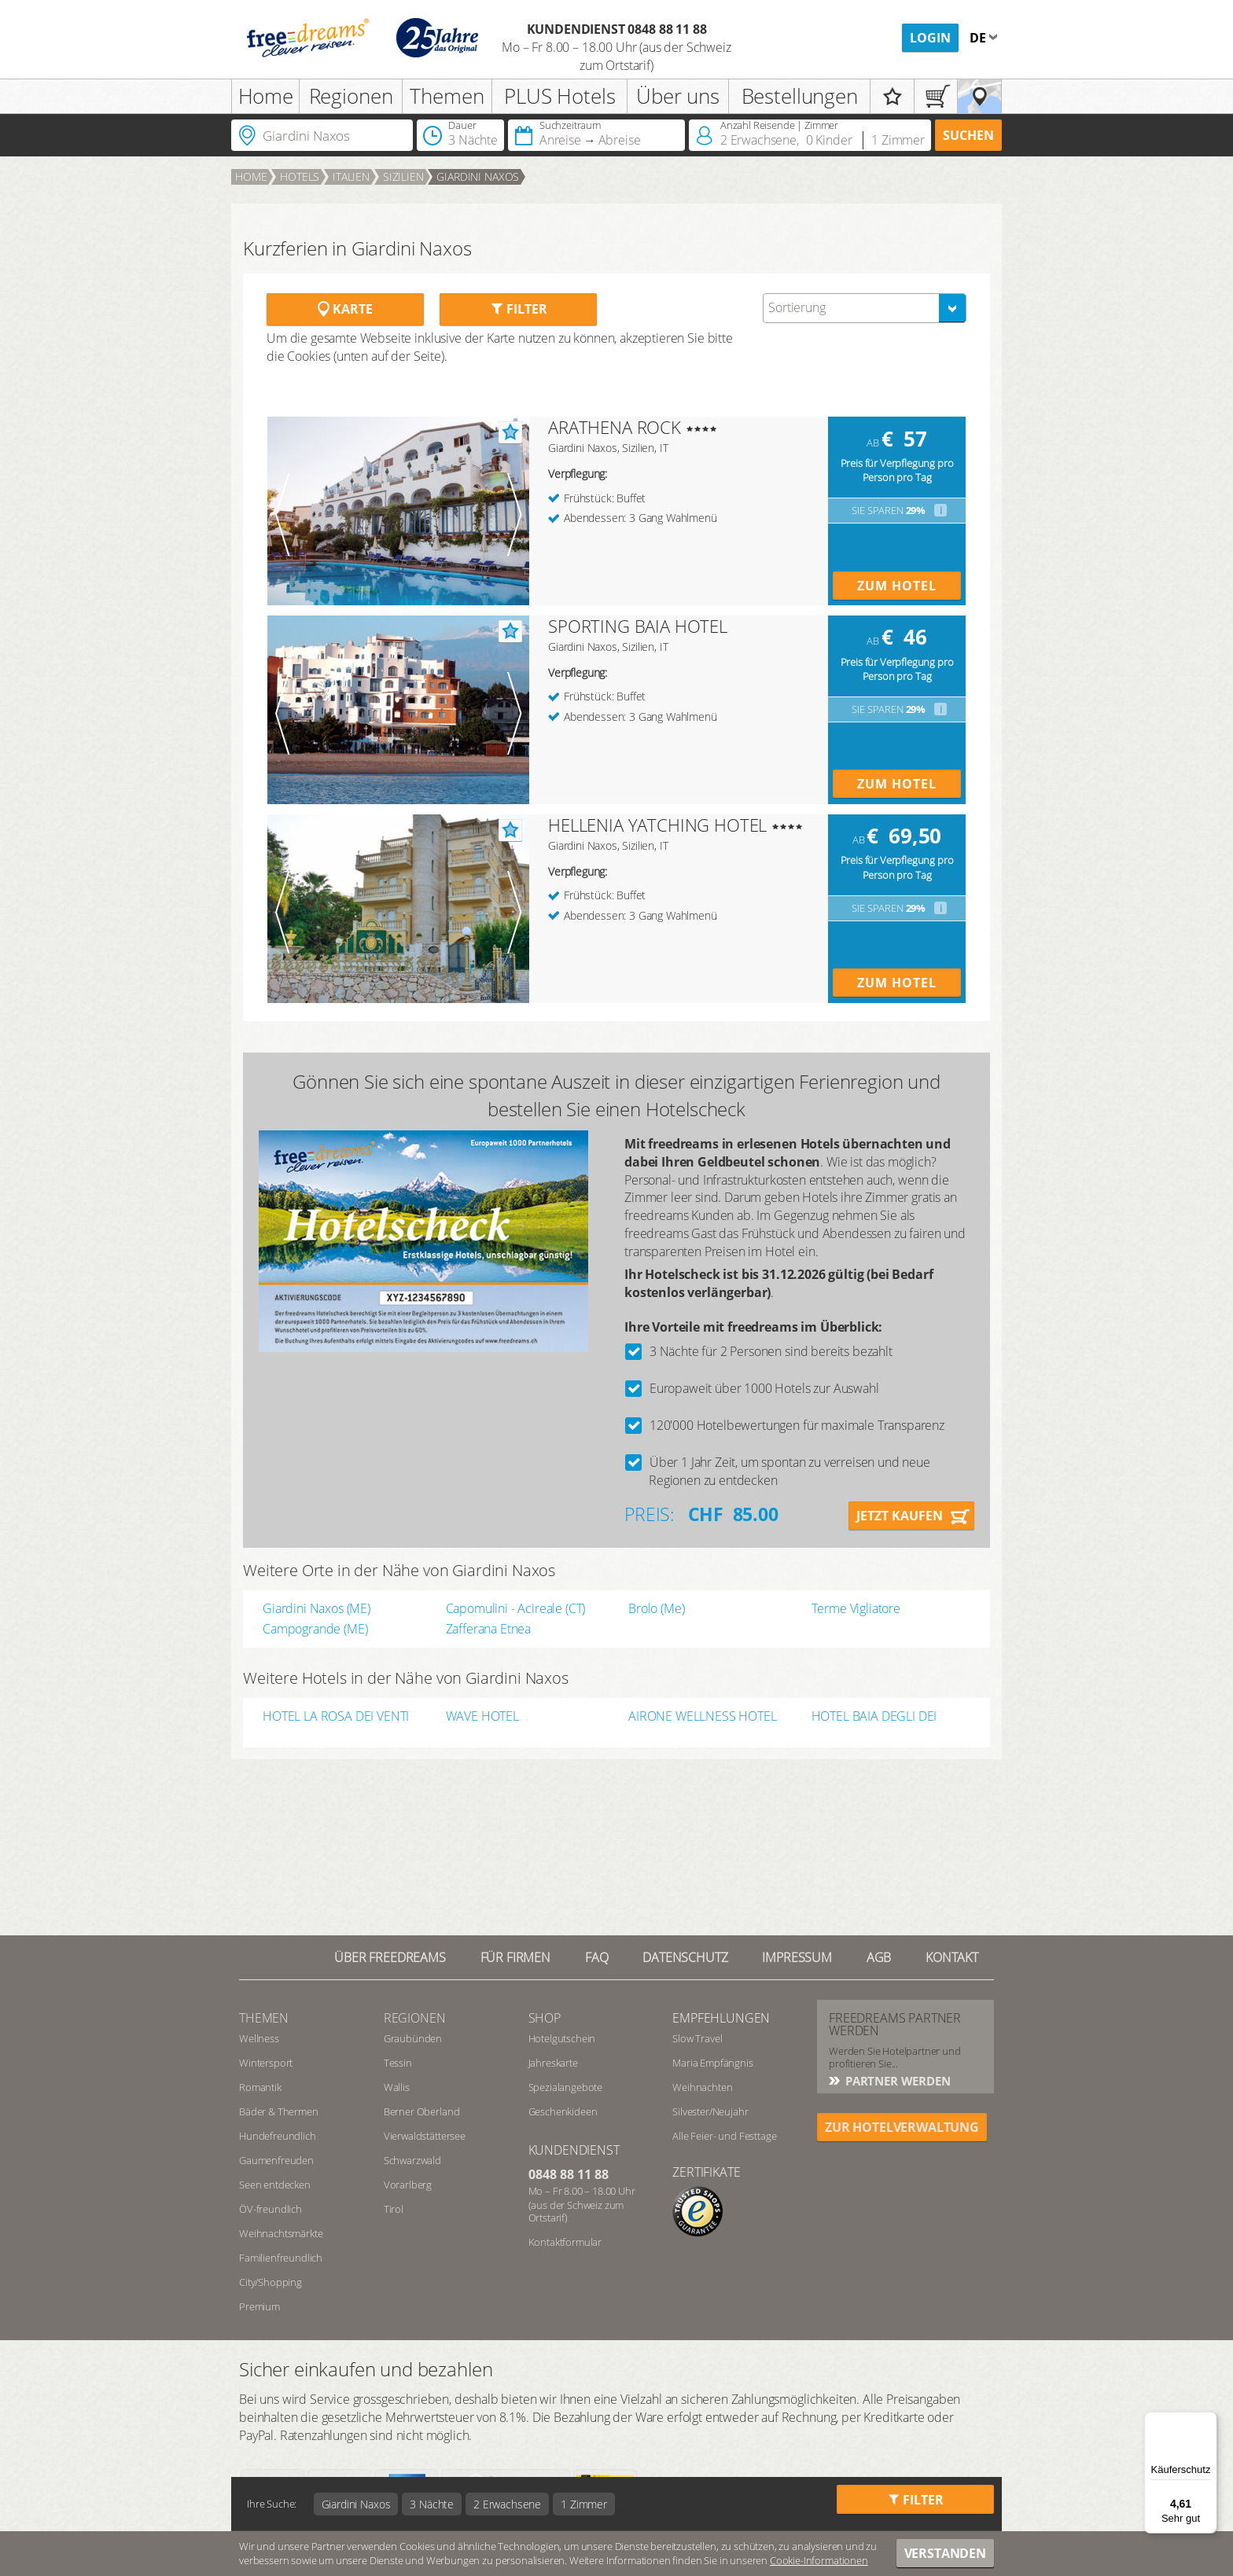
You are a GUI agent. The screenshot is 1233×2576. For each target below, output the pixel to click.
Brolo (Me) (656, 1608)
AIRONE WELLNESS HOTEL (702, 1717)
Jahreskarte (553, 2063)
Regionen (351, 96)
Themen (447, 96)
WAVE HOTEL (482, 1717)
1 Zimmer (584, 2504)
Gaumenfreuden (276, 2160)
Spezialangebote (565, 2087)
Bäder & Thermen (278, 2111)
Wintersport (266, 2063)
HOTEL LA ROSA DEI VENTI (336, 1717)
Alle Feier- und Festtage (724, 2136)
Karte (345, 309)
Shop (544, 2018)
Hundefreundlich (277, 2136)
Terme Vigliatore (856, 1608)
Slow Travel (697, 2038)
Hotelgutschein (562, 2038)
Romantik (260, 2087)
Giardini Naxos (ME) (316, 1608)
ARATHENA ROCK (614, 427)
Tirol (393, 2209)
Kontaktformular (565, 2242)
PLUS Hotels (559, 96)
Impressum (797, 1957)
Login (930, 37)
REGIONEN (415, 2018)
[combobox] (864, 308)
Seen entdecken (275, 2184)
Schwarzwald (412, 2160)
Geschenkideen (563, 2111)
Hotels (299, 176)
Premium (259, 2306)
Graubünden (413, 2038)
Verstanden (945, 2553)
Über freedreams (390, 1957)
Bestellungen (800, 96)
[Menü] (1207, 2421)
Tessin (398, 2063)
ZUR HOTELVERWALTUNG (902, 2127)
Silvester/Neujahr (710, 2111)
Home (265, 96)
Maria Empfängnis (712, 2063)
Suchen (968, 135)
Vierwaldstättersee (425, 2136)
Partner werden (896, 2081)
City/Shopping (270, 2282)
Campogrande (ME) (315, 1628)
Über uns (678, 96)
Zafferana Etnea (489, 1628)
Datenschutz (684, 1957)
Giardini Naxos (477, 176)
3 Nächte (432, 2504)
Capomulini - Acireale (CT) (516, 1608)
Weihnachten (702, 2087)
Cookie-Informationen (819, 2560)
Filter (518, 309)
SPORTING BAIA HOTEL (637, 626)
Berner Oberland (422, 2111)
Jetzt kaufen (899, 1515)
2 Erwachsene (507, 2504)
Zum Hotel (897, 585)
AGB (879, 1957)
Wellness (259, 2038)
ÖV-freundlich (270, 2209)
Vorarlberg (408, 2184)
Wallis (397, 2087)
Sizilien (403, 176)
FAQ (597, 1957)
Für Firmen (515, 1957)
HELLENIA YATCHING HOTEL (657, 824)
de (979, 37)
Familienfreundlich (280, 2258)
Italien (351, 176)
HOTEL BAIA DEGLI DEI (874, 1717)
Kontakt (952, 1957)
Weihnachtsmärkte (280, 2233)
